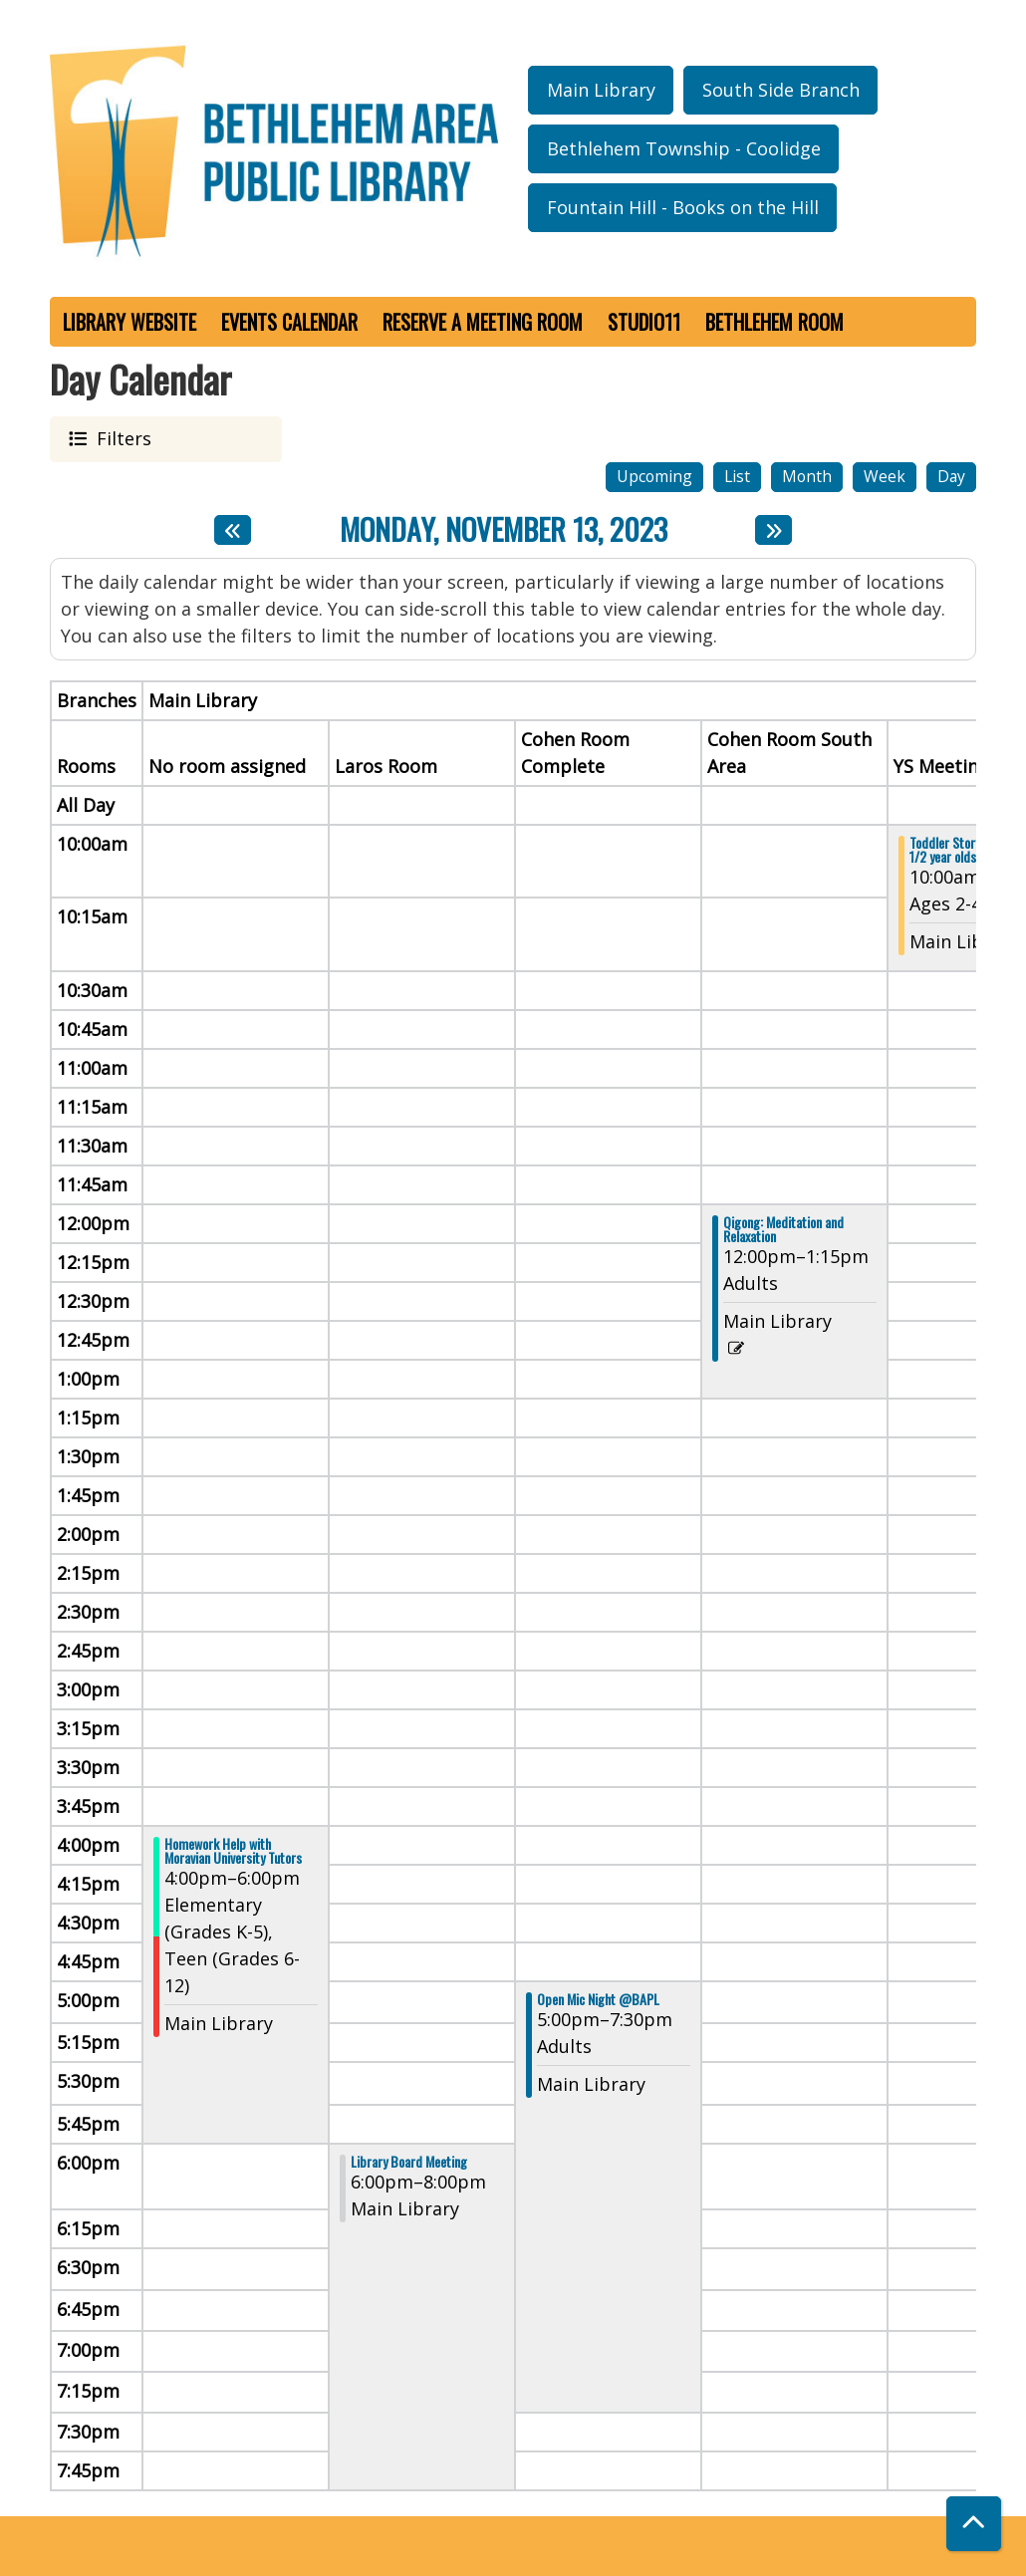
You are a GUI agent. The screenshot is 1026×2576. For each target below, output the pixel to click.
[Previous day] (232, 530)
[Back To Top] (973, 2523)
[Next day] (773, 530)
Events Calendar (289, 322)
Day (951, 476)
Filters (121, 437)
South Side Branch (781, 90)
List (737, 476)
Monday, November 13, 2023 (503, 530)
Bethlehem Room (774, 322)
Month (807, 476)
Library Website (129, 322)
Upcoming (654, 476)
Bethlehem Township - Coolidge (684, 148)
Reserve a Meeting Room (483, 322)
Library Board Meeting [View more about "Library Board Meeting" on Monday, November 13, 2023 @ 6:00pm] (409, 2162)
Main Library (601, 90)
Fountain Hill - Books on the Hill (683, 207)
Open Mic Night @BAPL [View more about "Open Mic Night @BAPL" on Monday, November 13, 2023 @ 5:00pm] (598, 1999)
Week (884, 476)
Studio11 (644, 322)
